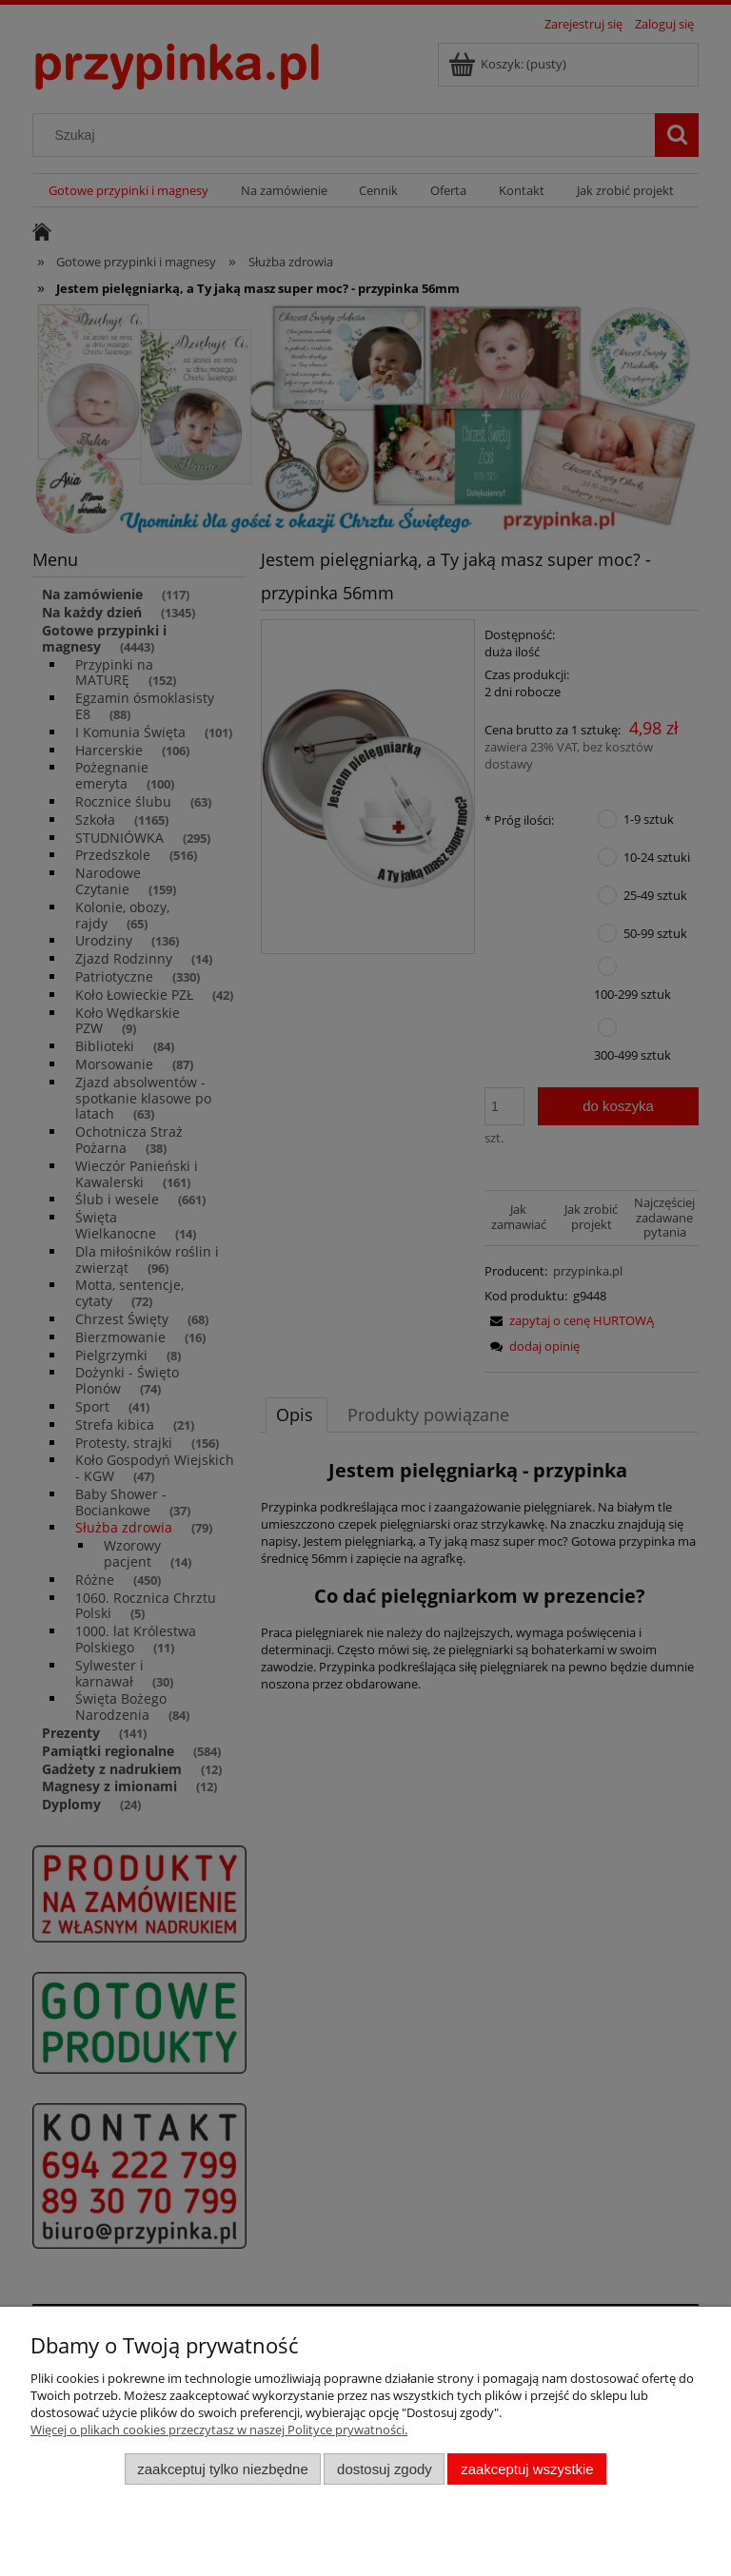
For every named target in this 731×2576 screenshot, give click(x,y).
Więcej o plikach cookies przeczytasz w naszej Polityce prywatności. (218, 2429)
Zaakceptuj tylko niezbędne (222, 2469)
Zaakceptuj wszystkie (527, 2469)
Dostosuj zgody (384, 2469)
